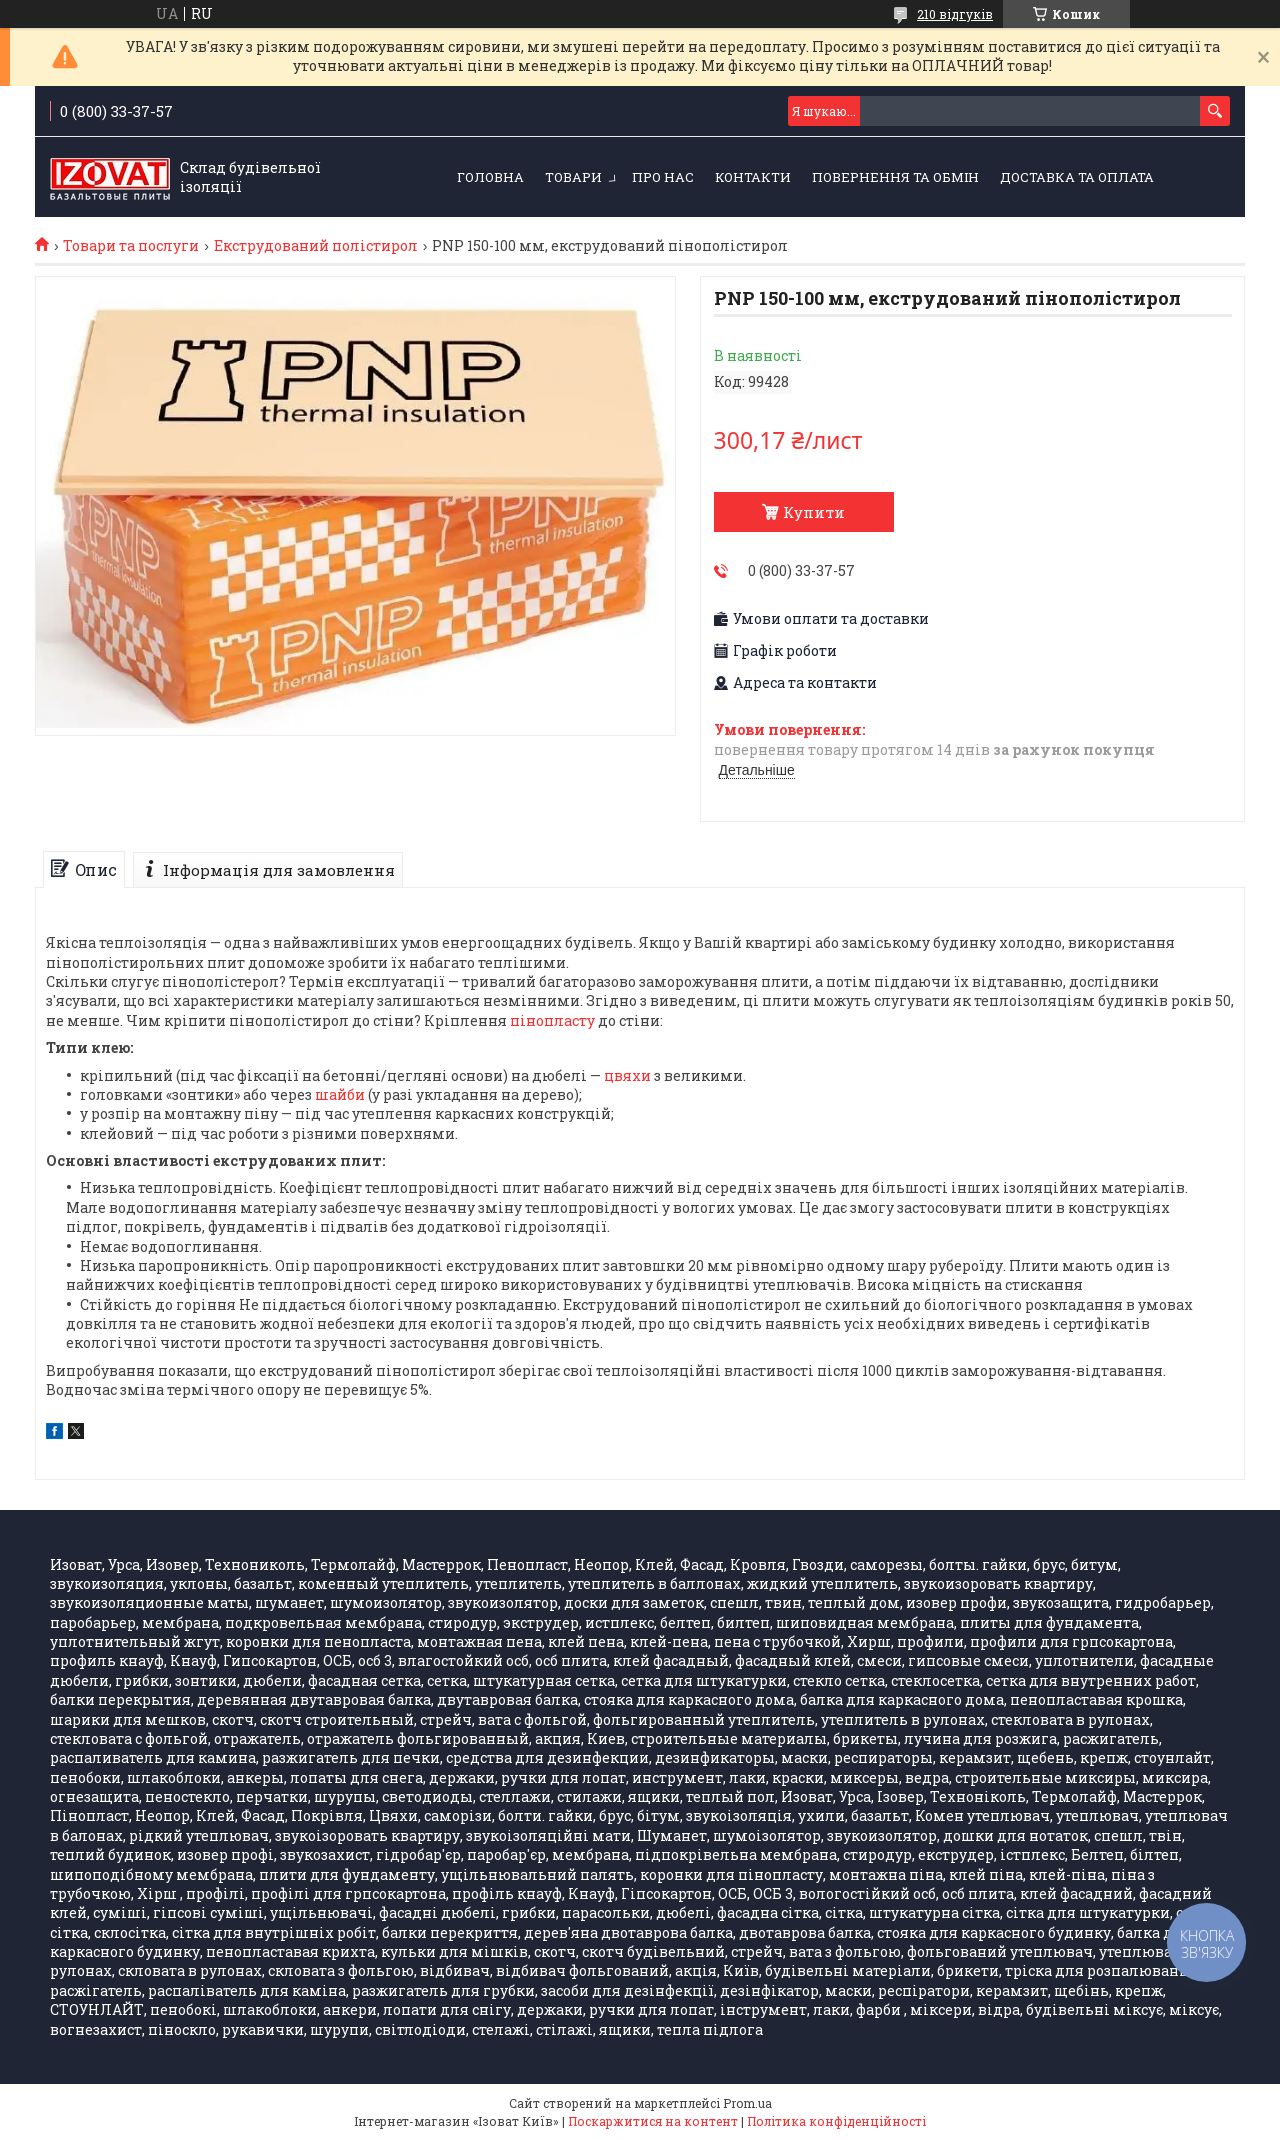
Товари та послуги (131, 246)
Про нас (663, 177)
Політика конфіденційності (836, 2121)
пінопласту (552, 1020)
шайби (340, 1094)
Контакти (753, 177)
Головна (490, 177)
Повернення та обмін (895, 177)
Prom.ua (747, 2103)
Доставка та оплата (1077, 177)
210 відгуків (955, 14)
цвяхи (627, 1075)
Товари (573, 177)
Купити (814, 512)
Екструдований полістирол (316, 246)
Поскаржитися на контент (653, 2121)
